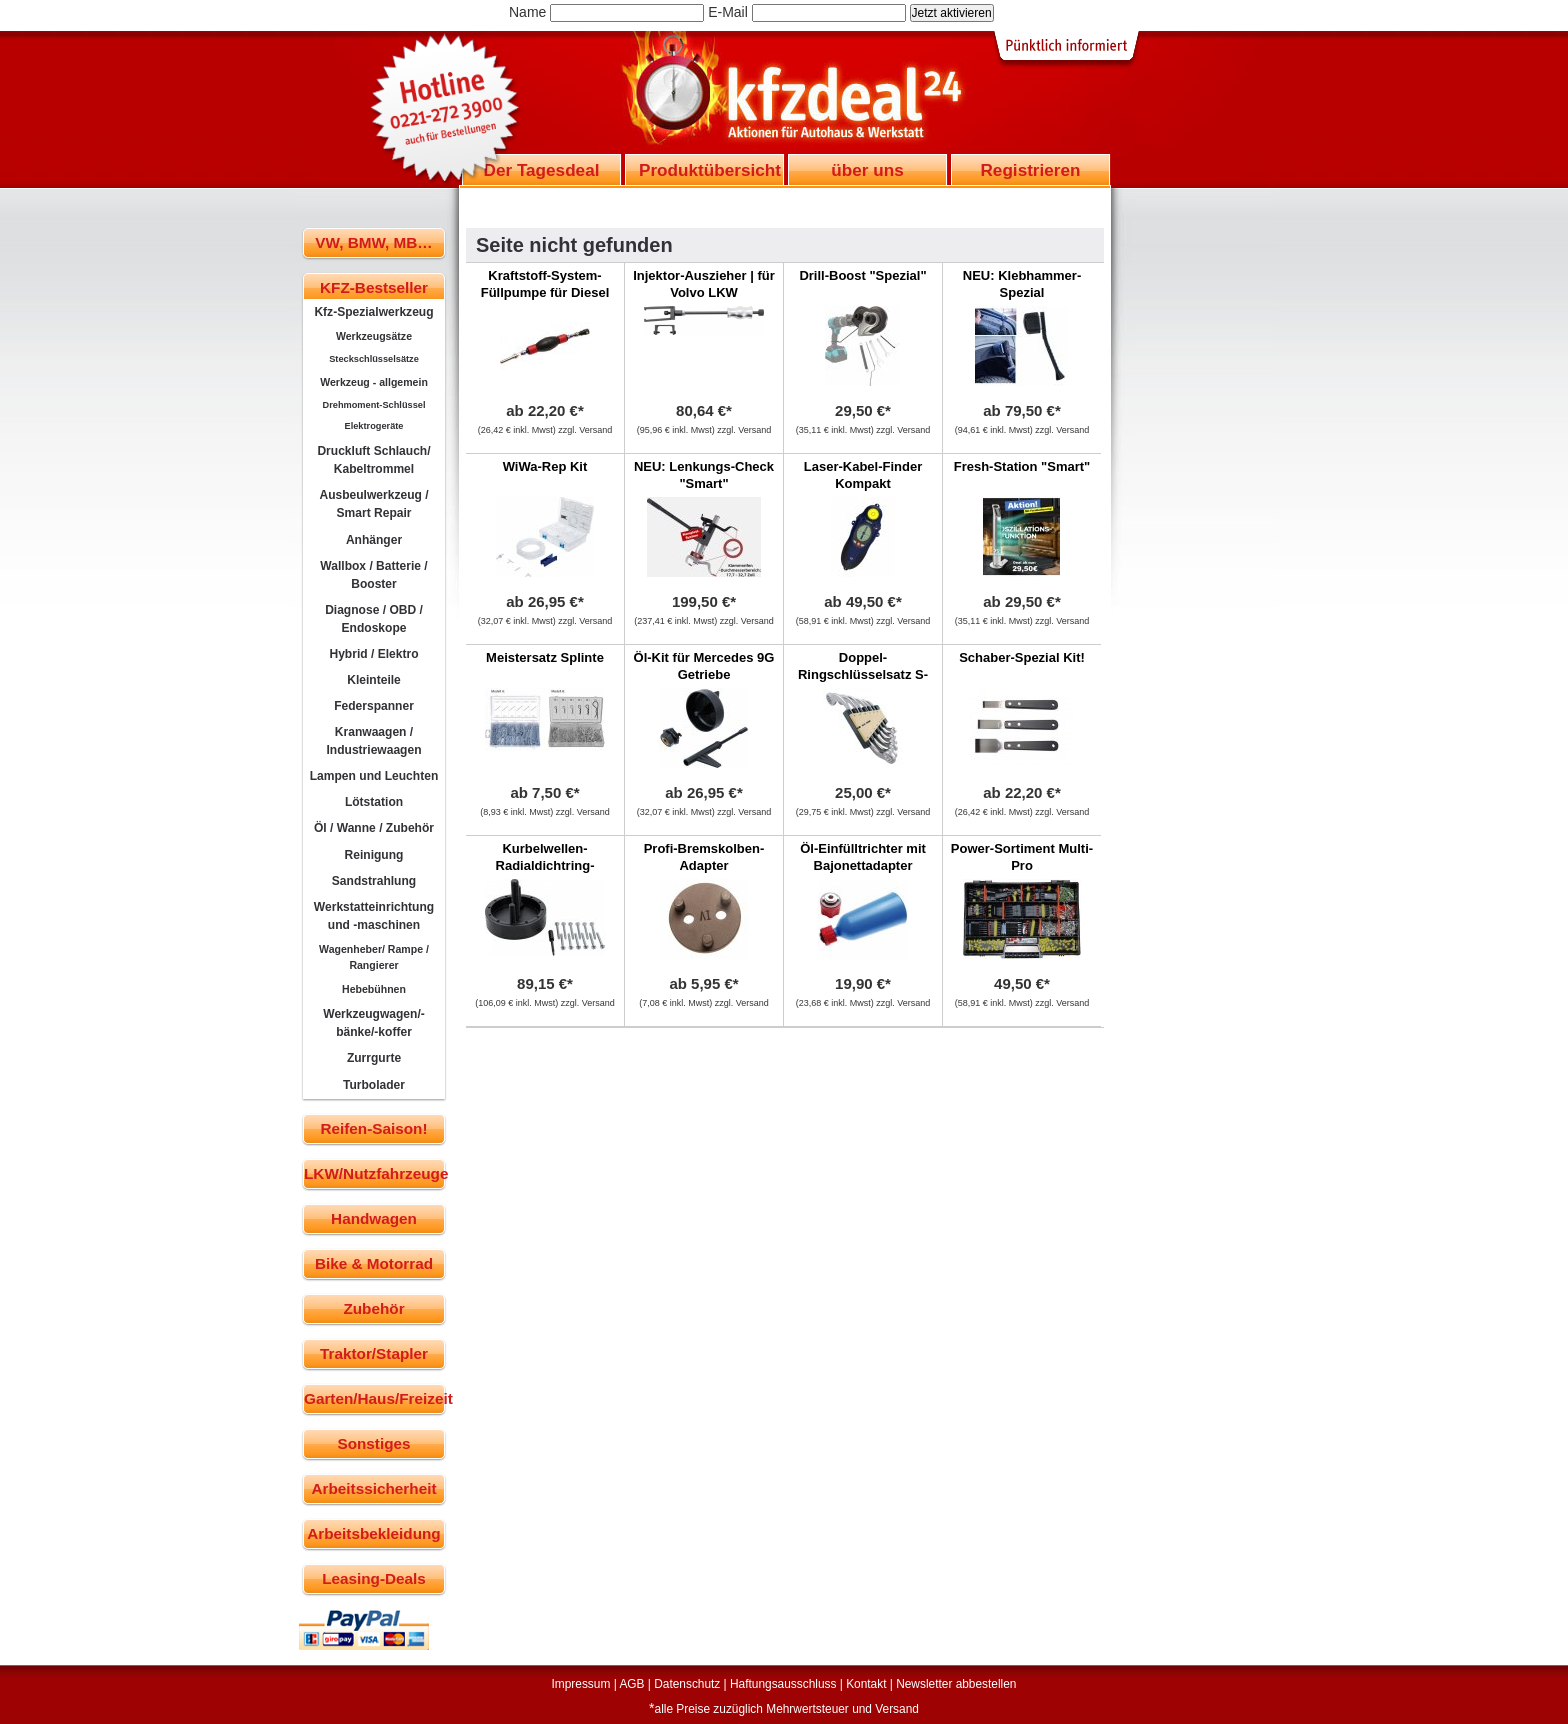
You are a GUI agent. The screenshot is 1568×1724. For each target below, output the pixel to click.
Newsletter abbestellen (956, 1684)
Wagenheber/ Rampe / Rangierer (374, 957)
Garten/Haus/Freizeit (374, 1398)
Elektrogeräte (374, 426)
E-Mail (728, 12)
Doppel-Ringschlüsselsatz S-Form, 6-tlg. (863, 674)
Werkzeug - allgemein (374, 382)
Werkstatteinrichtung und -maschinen (374, 916)
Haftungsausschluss (783, 1684)
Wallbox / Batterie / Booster (373, 575)
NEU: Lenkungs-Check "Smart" (704, 475)
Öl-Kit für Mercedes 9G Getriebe (704, 666)
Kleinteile (374, 680)
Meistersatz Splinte (545, 657)
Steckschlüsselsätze (374, 359)
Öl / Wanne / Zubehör (374, 828)
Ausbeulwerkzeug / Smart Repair (373, 504)
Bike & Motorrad (374, 1263)
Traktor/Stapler (374, 1353)
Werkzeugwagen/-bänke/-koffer (374, 1023)
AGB (631, 1684)
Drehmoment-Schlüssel (374, 405)
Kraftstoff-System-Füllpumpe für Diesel (545, 284)
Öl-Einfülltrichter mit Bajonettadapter (863, 857)
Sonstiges (373, 1443)
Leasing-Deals (374, 1578)
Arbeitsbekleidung (373, 1533)
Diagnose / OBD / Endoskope (374, 619)
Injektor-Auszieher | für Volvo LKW (704, 284)
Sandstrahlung (374, 881)
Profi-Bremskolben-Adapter (704, 857)
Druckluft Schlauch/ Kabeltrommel (373, 460)
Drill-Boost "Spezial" (862, 275)
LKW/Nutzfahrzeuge (374, 1173)
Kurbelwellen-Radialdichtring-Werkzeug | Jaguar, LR (545, 865)
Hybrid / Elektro (373, 654)
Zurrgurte (374, 1058)
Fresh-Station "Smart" (1022, 466)
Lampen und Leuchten (374, 776)
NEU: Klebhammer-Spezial (1022, 284)
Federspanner (374, 706)
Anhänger (374, 540)
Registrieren (1030, 170)
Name (527, 12)
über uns (867, 170)
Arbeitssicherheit (374, 1488)
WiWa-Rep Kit (545, 466)
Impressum (581, 1684)
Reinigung (374, 855)
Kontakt (866, 1684)
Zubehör (373, 1308)
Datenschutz (687, 1684)
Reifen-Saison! (373, 1128)
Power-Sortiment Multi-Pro (1022, 857)
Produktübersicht (710, 170)
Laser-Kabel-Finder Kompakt (863, 475)
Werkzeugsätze (374, 336)
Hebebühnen (374, 989)
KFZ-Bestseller (374, 287)
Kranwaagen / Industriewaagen (373, 741)
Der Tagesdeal (542, 170)
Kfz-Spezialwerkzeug (373, 312)
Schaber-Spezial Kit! (1022, 657)
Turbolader (374, 1085)
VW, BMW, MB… (373, 242)
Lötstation (374, 802)
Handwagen (374, 1218)
